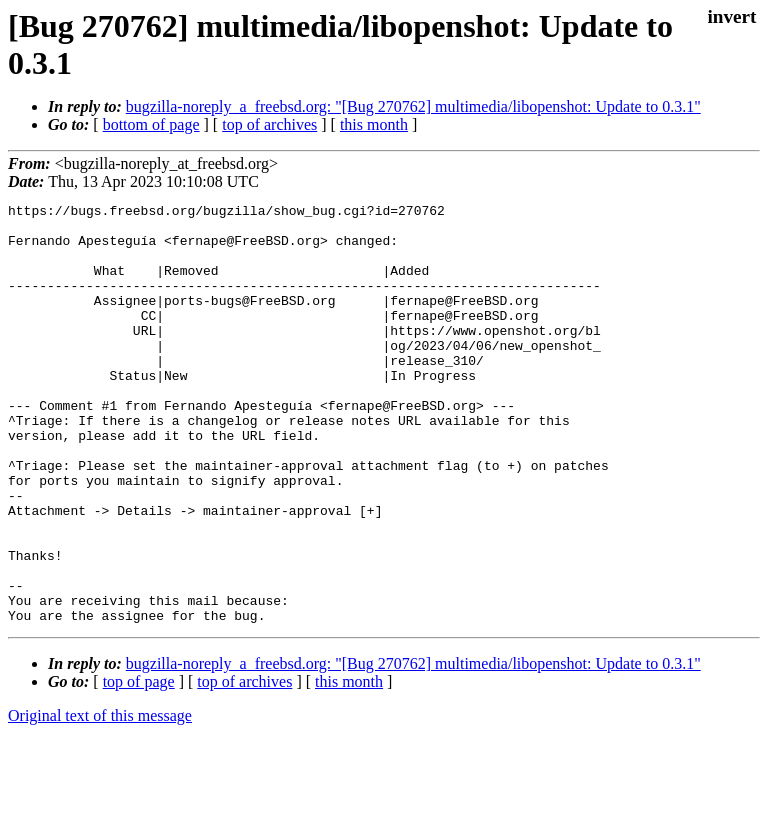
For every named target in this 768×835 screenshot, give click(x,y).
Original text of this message (100, 799)
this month (374, 124)
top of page (139, 765)
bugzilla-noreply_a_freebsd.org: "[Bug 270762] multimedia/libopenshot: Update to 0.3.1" (413, 106)
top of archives (269, 124)
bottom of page (151, 124)
